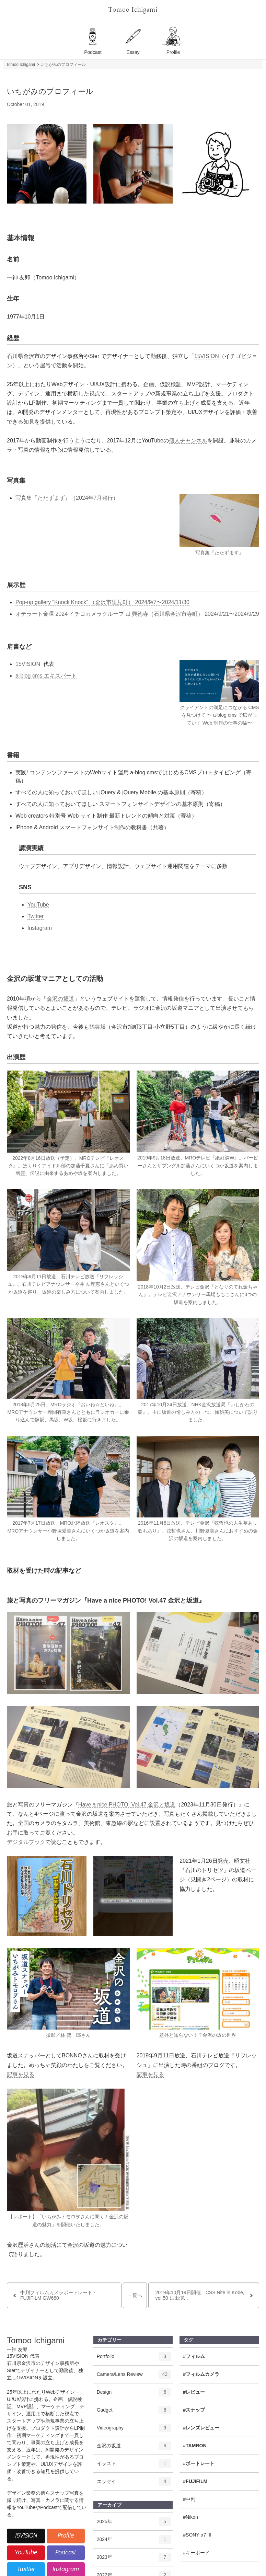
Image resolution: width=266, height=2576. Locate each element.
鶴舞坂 (97, 1027)
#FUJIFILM (195, 2481)
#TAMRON (194, 2445)
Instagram (39, 928)
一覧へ (135, 2295)
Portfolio (134, 2358)
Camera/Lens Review (134, 2376)
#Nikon (190, 2517)
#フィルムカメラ (201, 2374)
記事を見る (20, 2074)
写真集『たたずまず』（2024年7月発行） (67, 498)
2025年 (134, 2523)
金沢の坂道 (60, 999)
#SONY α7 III (197, 2535)
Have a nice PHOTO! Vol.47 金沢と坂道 (126, 1804)
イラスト (134, 2465)
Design (134, 2394)
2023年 (134, 2559)
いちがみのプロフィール (63, 64)
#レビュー (194, 2392)
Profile (66, 2535)
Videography (134, 2430)
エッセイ (134, 2483)
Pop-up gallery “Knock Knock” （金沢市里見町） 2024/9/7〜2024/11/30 (102, 602)
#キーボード (196, 2552)
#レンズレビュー (201, 2427)
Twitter (35, 916)
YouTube (38, 905)
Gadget (134, 2412)
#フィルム (194, 2356)
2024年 (134, 2541)
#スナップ (194, 2410)
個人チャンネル (188, 440)
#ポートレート (199, 2463)
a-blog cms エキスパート (46, 676)
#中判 (189, 2499)
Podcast (65, 2552)
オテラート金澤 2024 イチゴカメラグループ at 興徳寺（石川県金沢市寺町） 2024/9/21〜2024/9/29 (137, 614)
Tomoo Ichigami (133, 9)
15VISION (206, 356)
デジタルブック (26, 1842)
